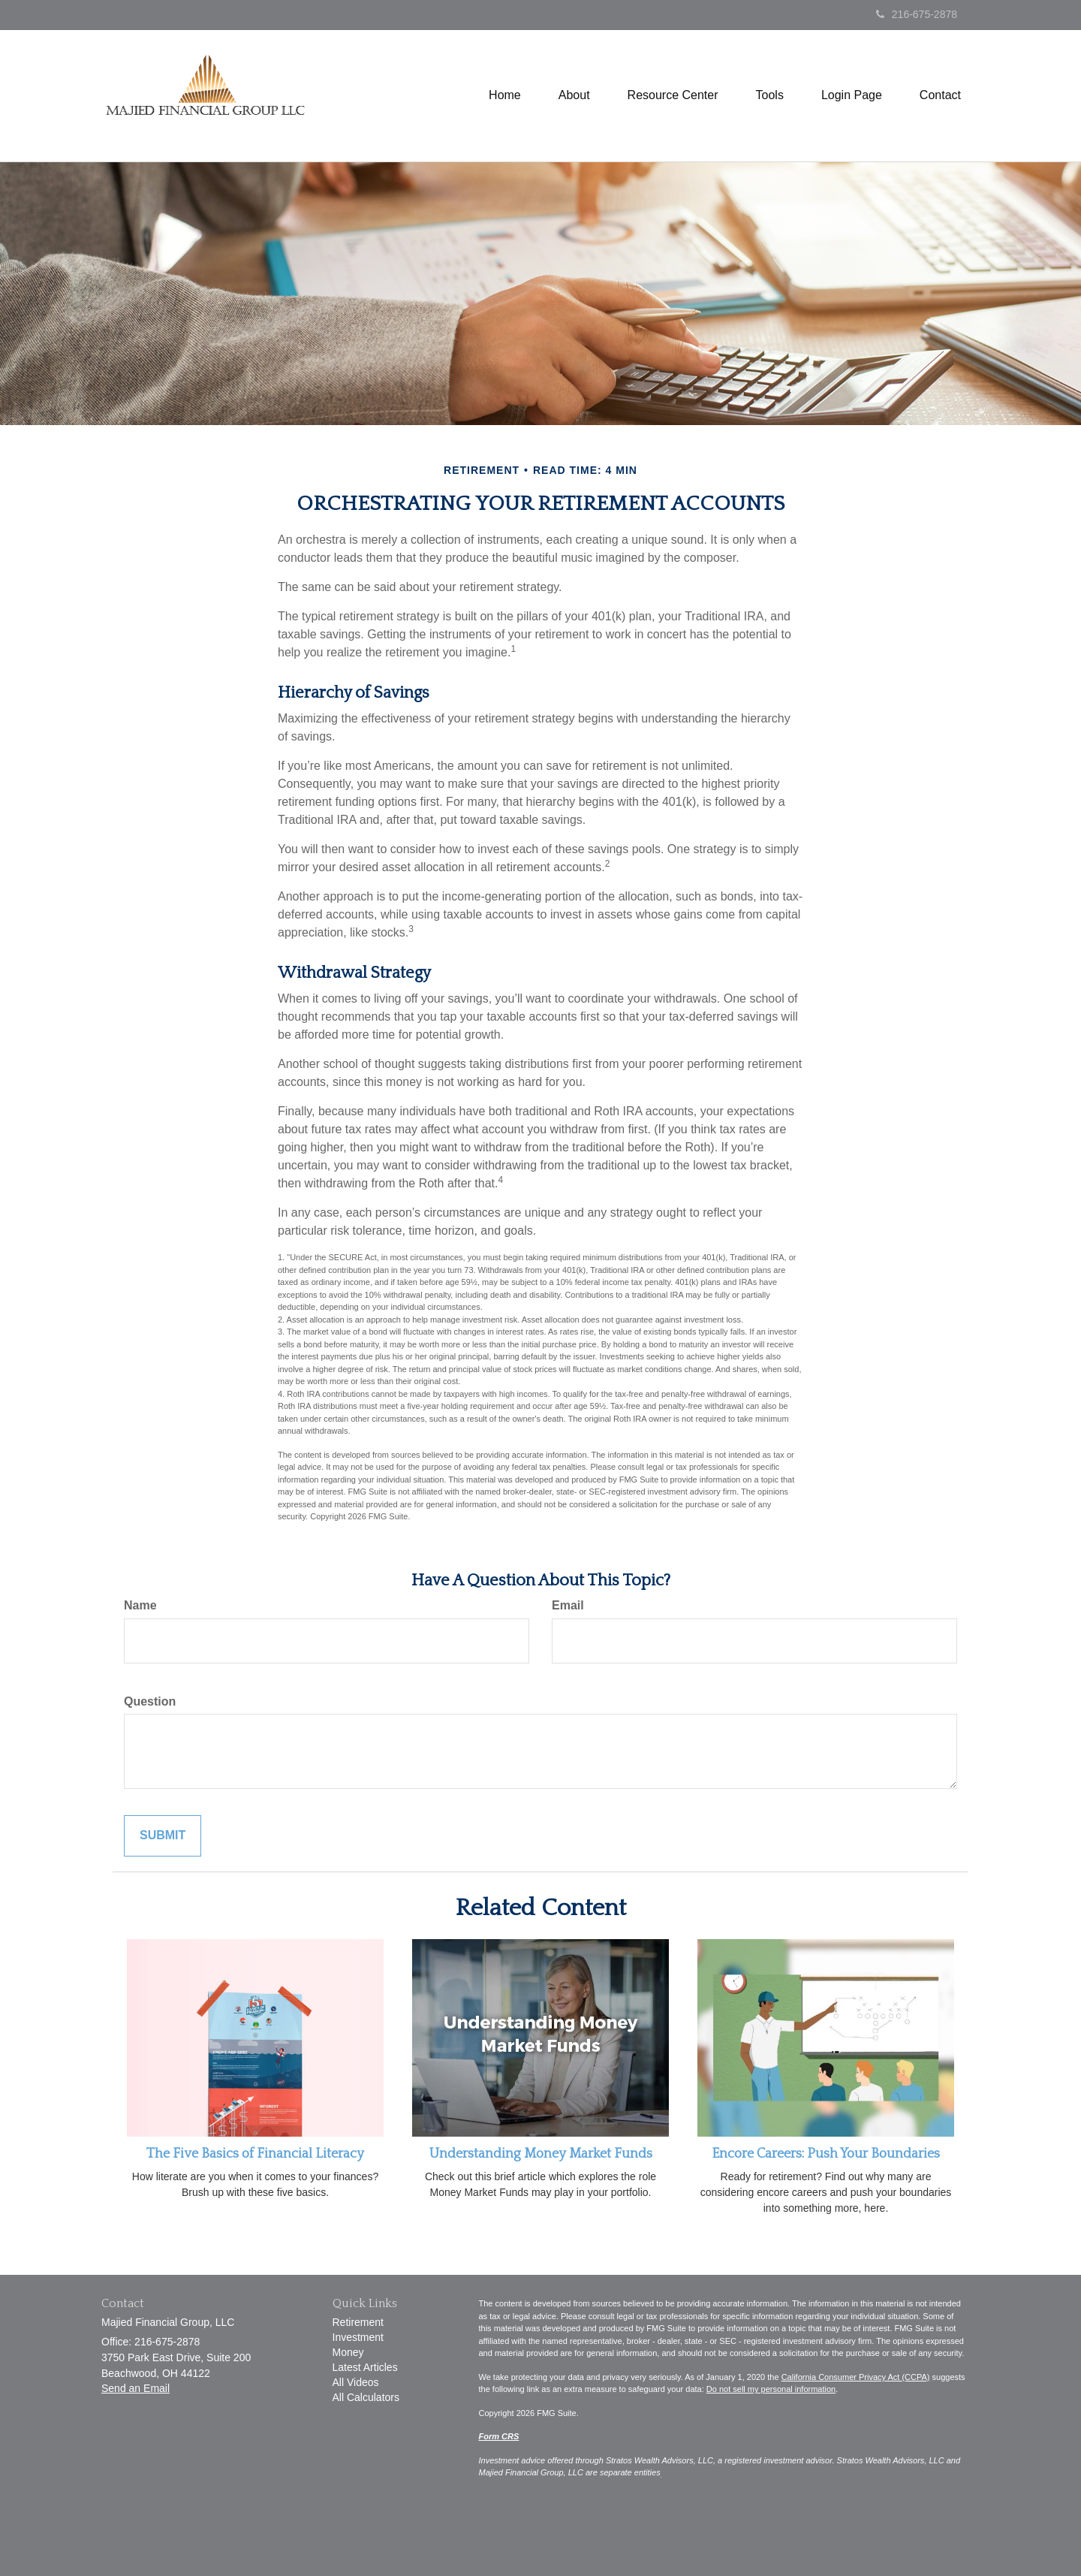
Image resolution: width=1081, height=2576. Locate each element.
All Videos (356, 2382)
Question (150, 1701)
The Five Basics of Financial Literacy (255, 2153)
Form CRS (499, 2436)
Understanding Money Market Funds (540, 2153)
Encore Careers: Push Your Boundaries (826, 2153)
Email (568, 1605)
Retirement (358, 2322)
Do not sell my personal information (771, 2389)
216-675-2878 (916, 14)
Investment (358, 2337)
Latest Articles (365, 2367)
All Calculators (366, 2397)
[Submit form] (162, 1836)
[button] (574, 95)
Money (348, 2352)
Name (140, 1605)
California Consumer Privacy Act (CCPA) (855, 2376)
